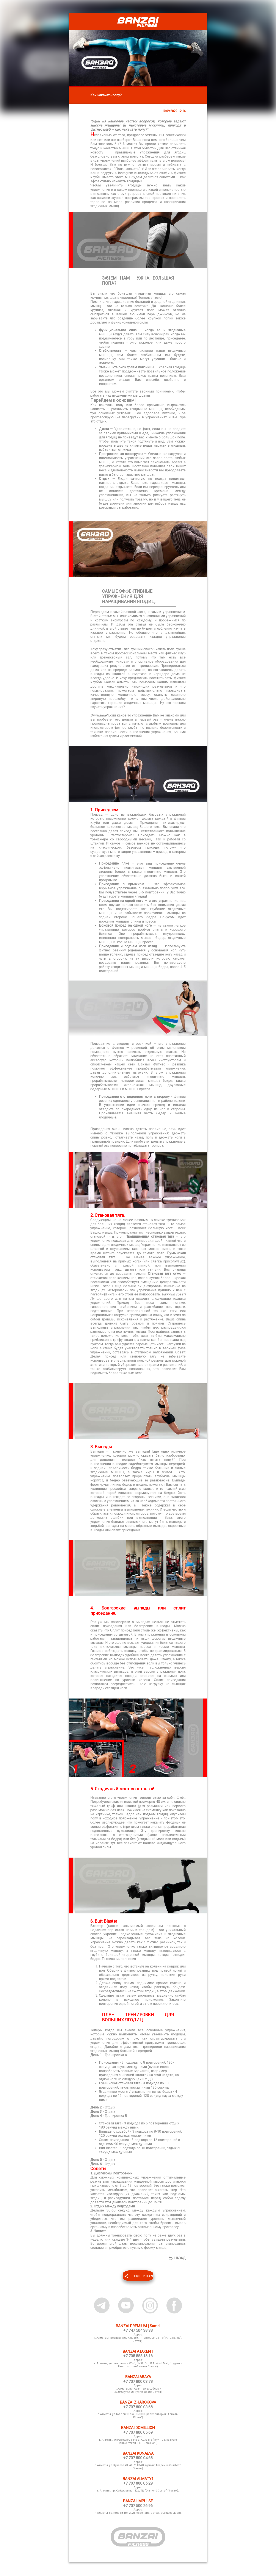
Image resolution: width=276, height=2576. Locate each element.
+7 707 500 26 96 (138, 2506)
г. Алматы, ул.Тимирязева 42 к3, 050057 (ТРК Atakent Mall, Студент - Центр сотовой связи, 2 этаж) (138, 2365)
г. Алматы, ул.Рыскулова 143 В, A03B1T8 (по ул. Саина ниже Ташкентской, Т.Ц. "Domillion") (138, 2442)
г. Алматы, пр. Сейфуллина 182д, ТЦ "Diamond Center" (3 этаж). (138, 2491)
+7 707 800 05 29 (138, 2484)
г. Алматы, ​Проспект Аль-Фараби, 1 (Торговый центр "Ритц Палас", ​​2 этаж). (138, 2340)
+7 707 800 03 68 (138, 2407)
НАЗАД (180, 2258)
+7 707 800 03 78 (138, 2382)
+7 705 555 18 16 (138, 2356)
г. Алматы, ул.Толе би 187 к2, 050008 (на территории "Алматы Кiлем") (138, 2416)
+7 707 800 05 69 (138, 2433)
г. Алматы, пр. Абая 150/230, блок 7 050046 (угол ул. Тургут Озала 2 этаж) (138, 2391)
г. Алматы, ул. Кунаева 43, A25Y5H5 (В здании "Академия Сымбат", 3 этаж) (138, 2467)
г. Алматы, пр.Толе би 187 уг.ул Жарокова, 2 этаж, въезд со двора (138, 2513)
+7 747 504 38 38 (138, 2331)
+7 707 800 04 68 (138, 2458)
